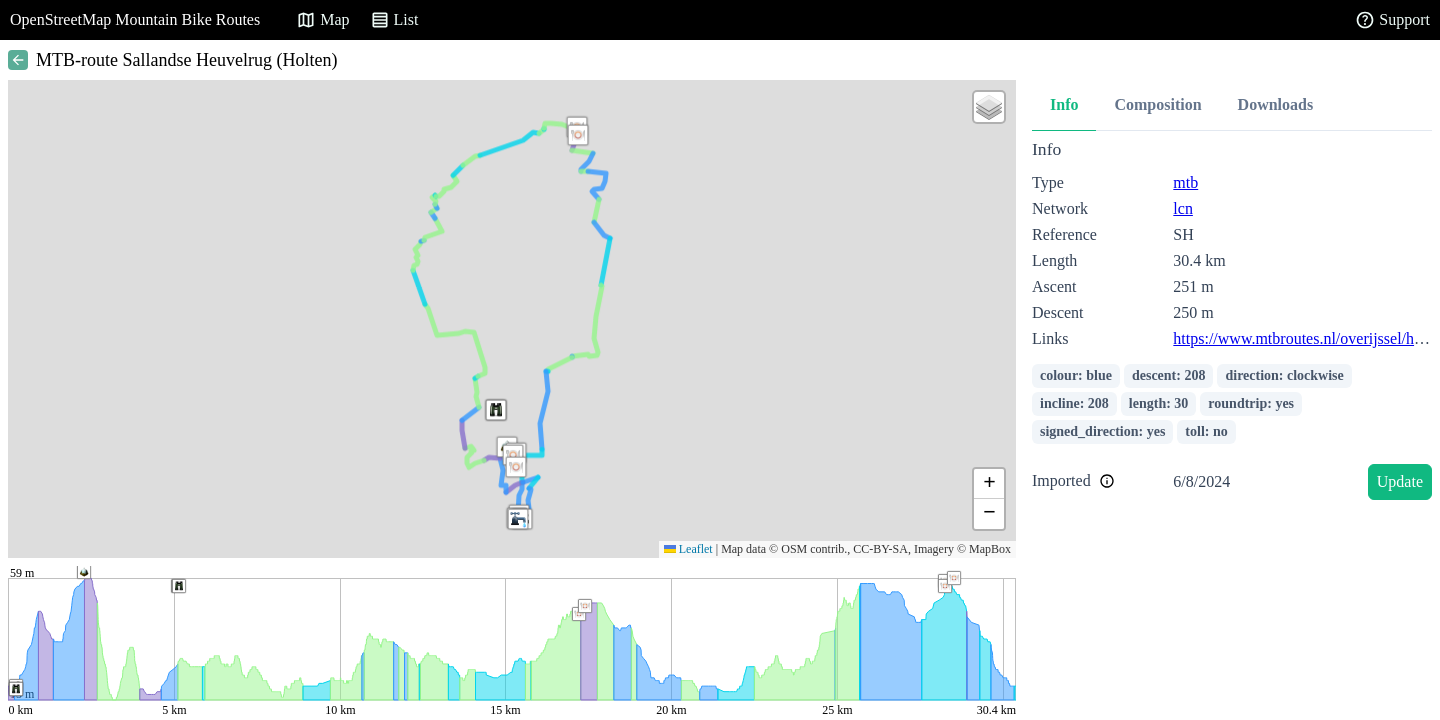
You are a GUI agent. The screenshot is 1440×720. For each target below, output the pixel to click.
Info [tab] (1064, 104)
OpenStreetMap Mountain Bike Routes (135, 19)
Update (1400, 481)
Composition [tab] (1157, 104)
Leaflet (688, 549)
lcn (1183, 208)
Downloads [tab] (1276, 104)
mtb (1185, 182)
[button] (516, 467)
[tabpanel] (1232, 323)
